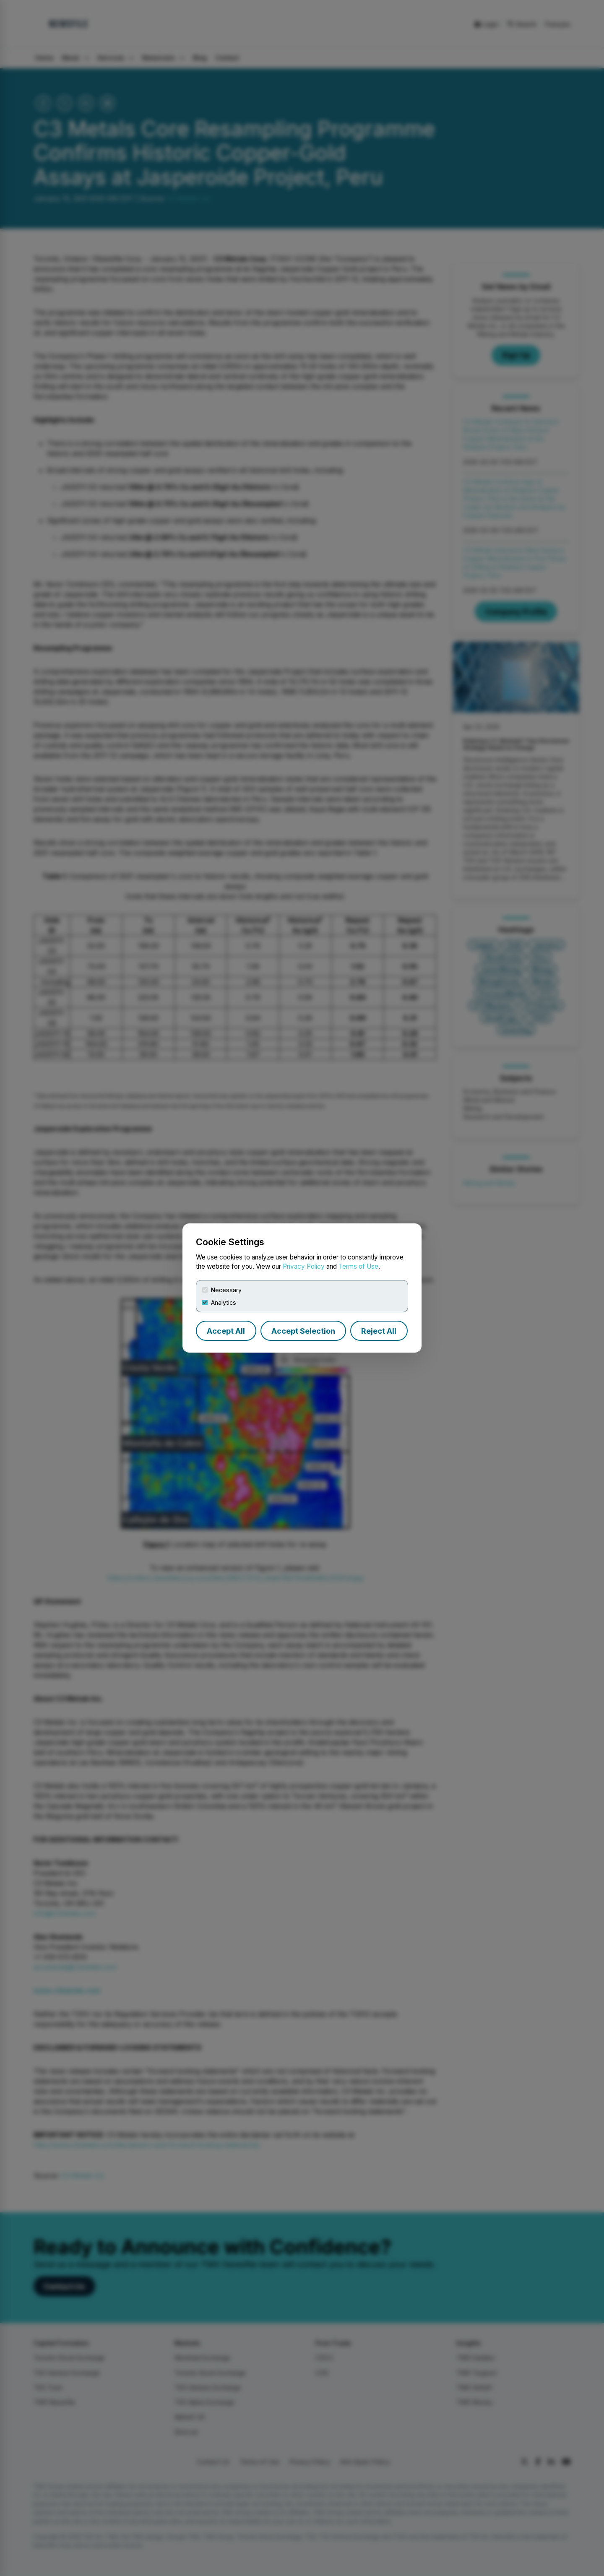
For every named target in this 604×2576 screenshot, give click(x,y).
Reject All (378, 1331)
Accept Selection (303, 1331)
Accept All (226, 1331)
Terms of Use (358, 1266)
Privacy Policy (304, 1266)
